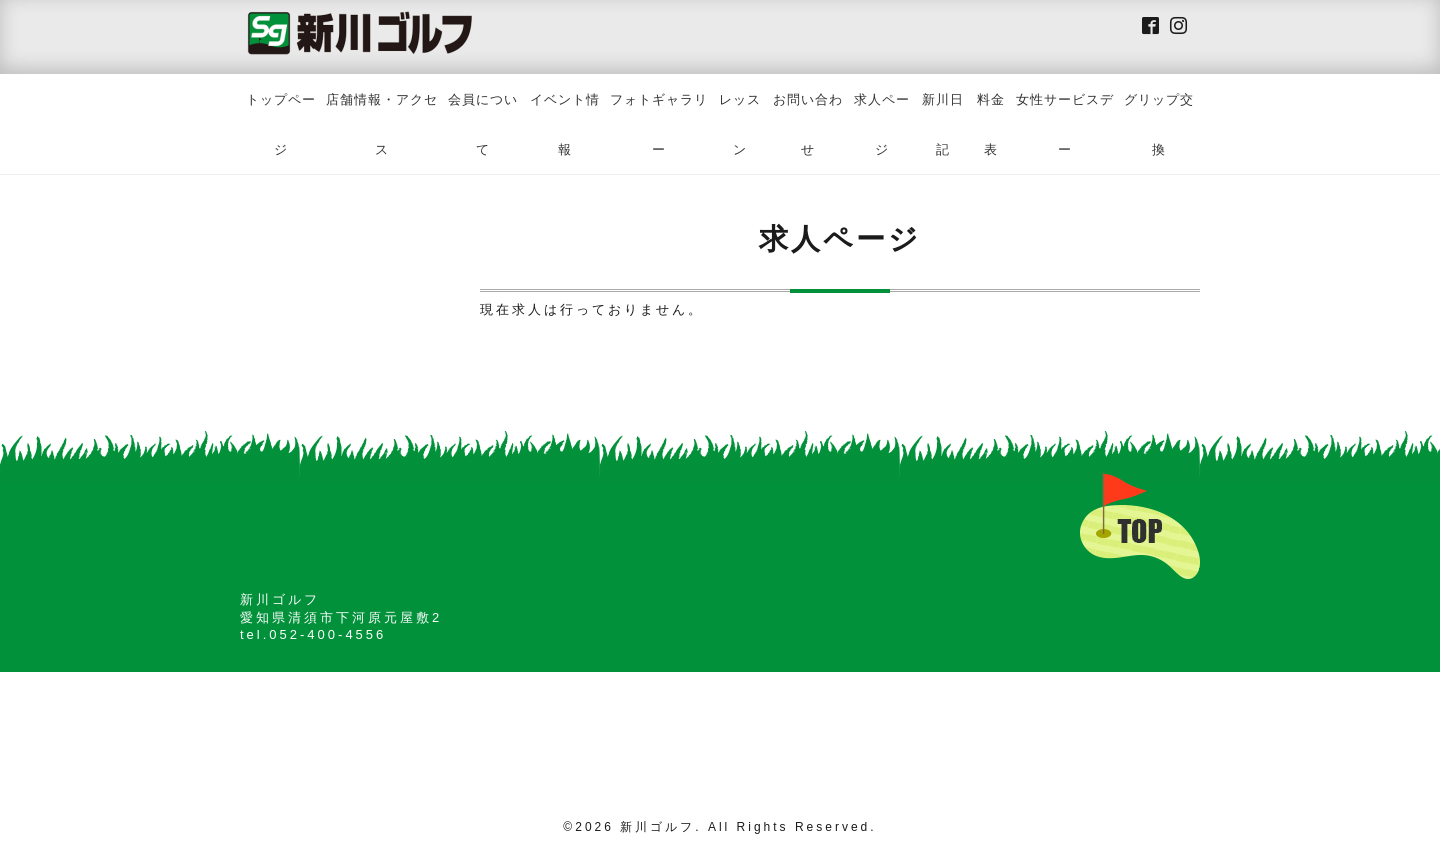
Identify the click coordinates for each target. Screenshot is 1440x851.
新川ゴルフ (657, 827)
